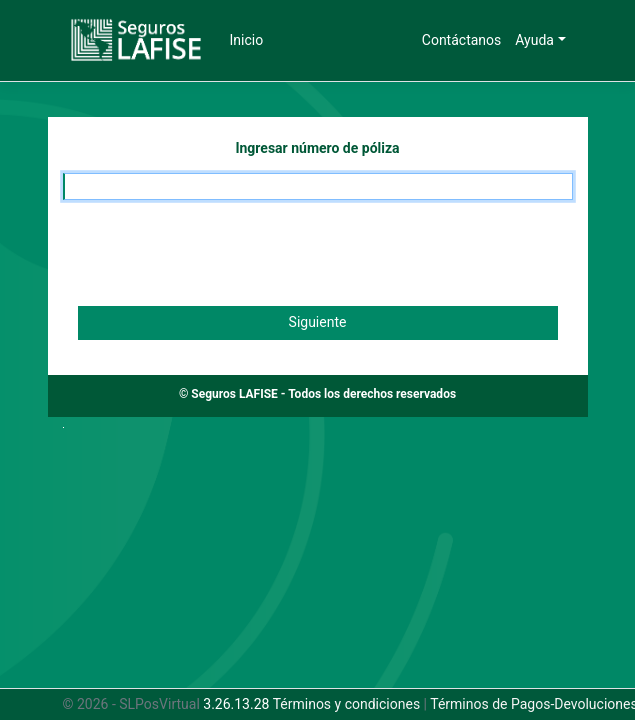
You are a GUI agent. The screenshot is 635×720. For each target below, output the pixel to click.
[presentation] (215, 253)
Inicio (247, 40)
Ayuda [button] (534, 40)
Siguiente (318, 322)
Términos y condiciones (346, 704)
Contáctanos (462, 40)
